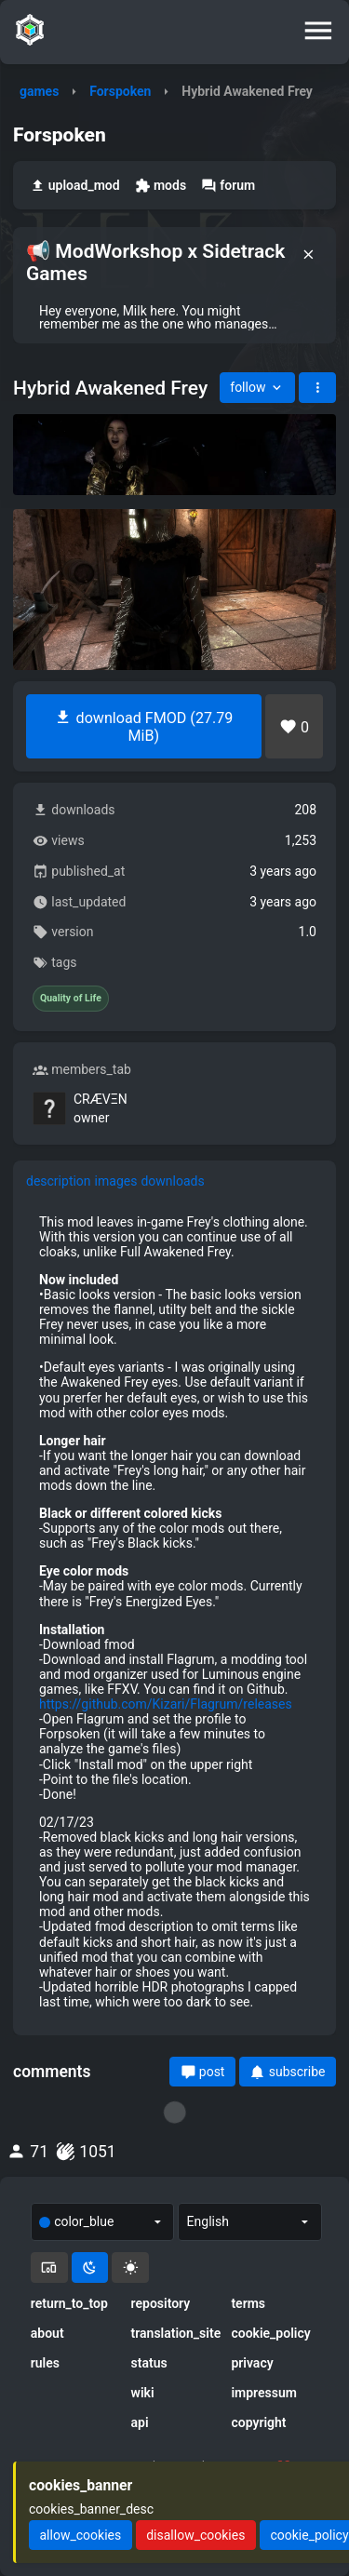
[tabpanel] (174, 1611)
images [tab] (116, 1181)
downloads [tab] (172, 1181)
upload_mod (75, 186)
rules (45, 2362)
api (140, 2422)
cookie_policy (270, 2333)
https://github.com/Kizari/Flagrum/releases (165, 1704)
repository (161, 2303)
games (39, 91)
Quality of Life (70, 998)
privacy (252, 2362)
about (47, 2333)
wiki (142, 2392)
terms (248, 2303)
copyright (258, 2422)
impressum (264, 2392)
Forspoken (120, 91)
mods (160, 186)
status (149, 2362)
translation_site (175, 2333)
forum (228, 186)
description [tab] (58, 1181)
